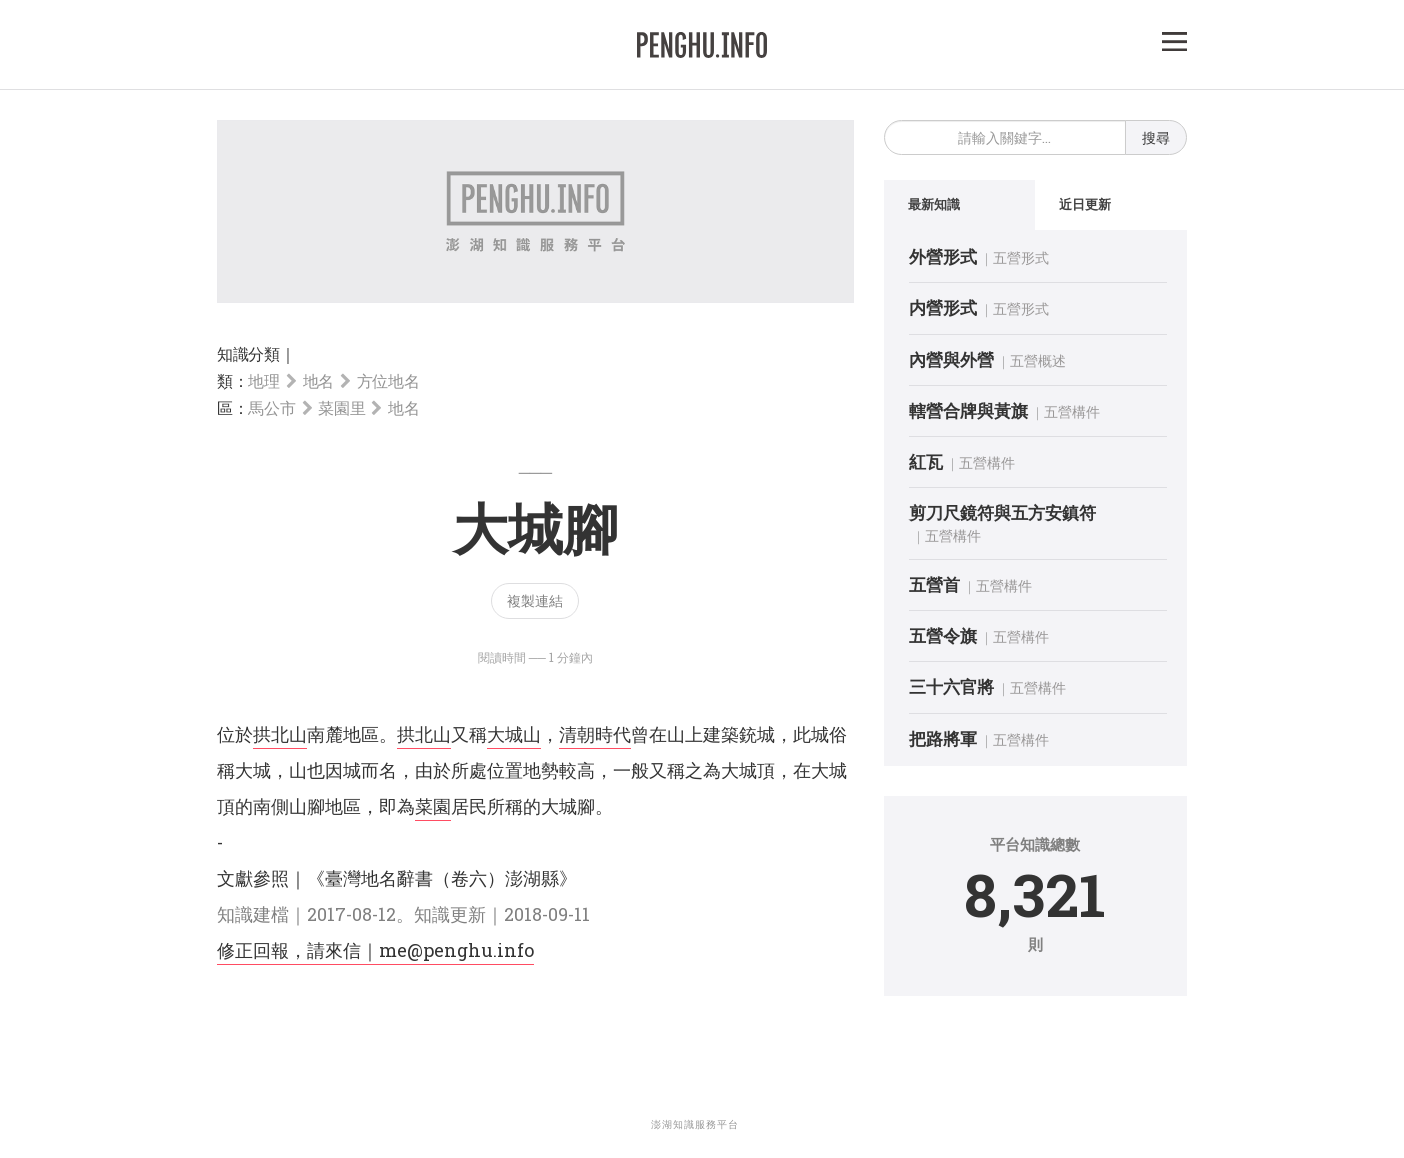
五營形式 (1021, 257)
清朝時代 (595, 734)
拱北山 (280, 734)
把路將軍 (943, 738)
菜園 (433, 806)
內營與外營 (951, 359)
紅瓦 (926, 461)
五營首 (934, 584)
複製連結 (535, 600)
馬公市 (271, 407)
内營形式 (943, 307)
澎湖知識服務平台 (695, 1124)
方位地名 (388, 380)
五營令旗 (943, 635)
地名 (318, 380)
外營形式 (943, 256)
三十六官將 (951, 686)
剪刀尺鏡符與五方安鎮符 (1002, 512)
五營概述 (1038, 360)
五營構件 (1072, 411)
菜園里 (341, 407)
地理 (263, 380)
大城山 (514, 734)
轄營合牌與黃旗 (968, 410)
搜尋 (1156, 137)
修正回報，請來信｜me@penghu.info (375, 950)
